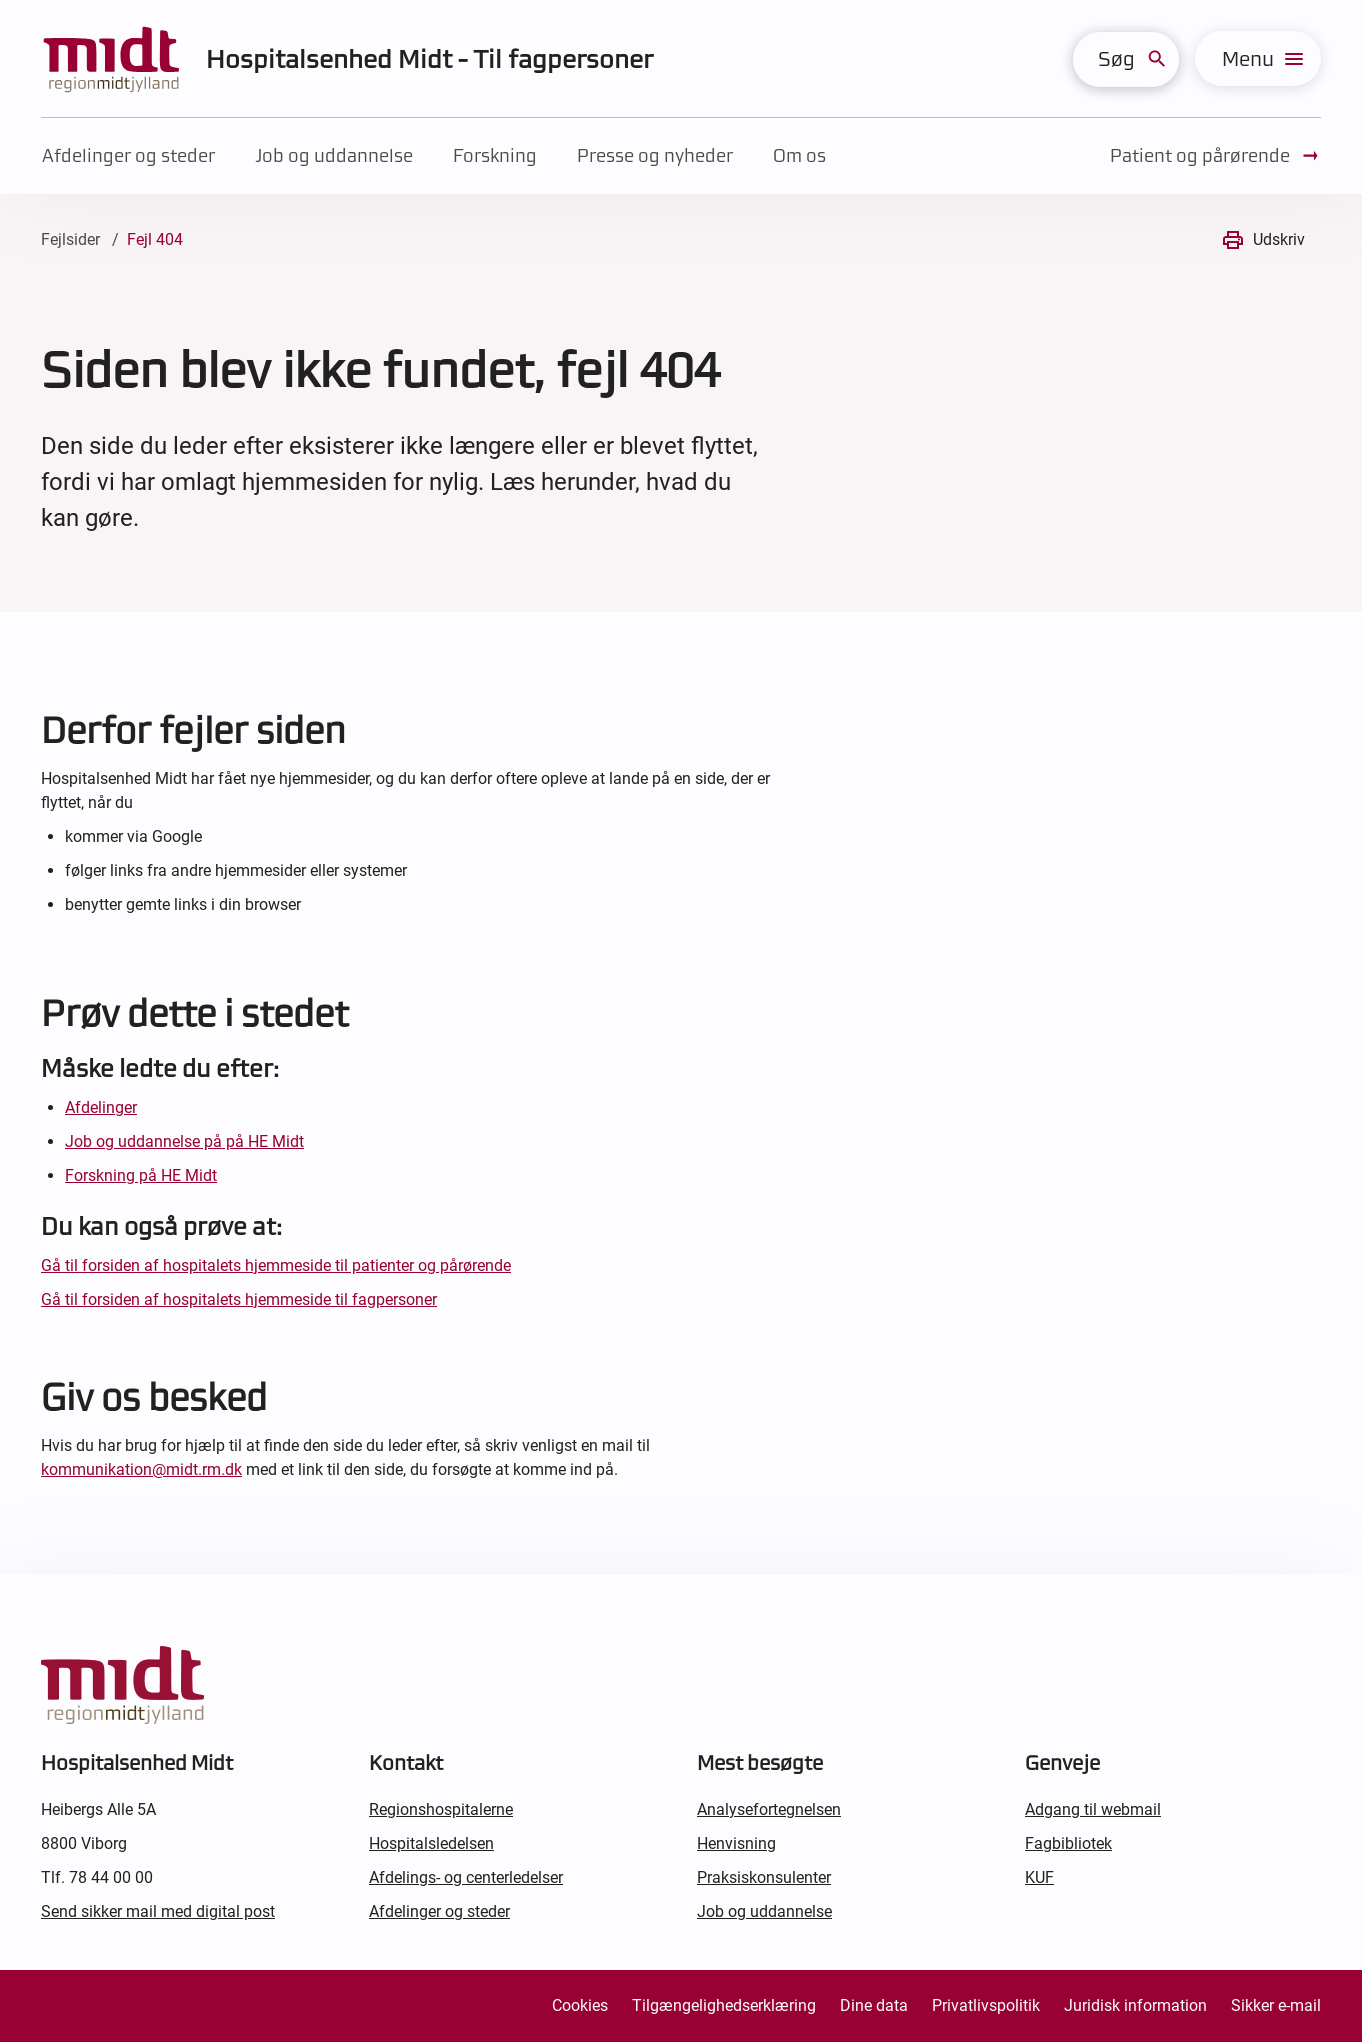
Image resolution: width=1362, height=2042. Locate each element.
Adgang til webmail (1093, 1809)
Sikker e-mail (1276, 2005)
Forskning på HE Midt (141, 1175)
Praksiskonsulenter (764, 1877)
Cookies (580, 2005)
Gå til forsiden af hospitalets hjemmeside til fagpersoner (239, 1299)
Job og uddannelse (334, 155)
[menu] (1258, 58)
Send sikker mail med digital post (158, 1911)
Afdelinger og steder (128, 155)
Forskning (495, 155)
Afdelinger (101, 1107)
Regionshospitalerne (441, 1809)
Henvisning (736, 1843)
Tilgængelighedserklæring (724, 2005)
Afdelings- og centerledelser (466, 1877)
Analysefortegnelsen (769, 1809)
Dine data (874, 2005)
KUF (1039, 1877)
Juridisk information (1135, 2005)
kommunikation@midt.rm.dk (141, 1469)
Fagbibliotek (1068, 1843)
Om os (799, 155)
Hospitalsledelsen (431, 1843)
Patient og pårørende (1215, 156)
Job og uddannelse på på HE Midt (184, 1141)
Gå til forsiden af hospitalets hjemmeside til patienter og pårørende (276, 1265)
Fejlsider (70, 239)
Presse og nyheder (655, 155)
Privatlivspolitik (986, 2005)
